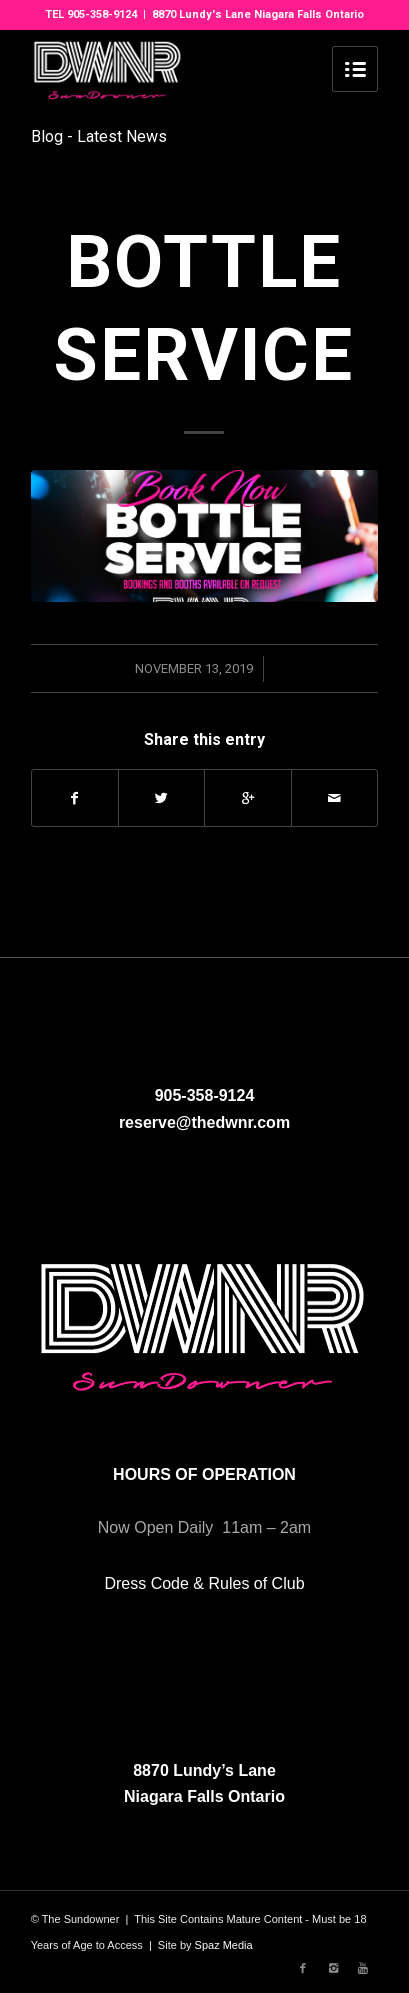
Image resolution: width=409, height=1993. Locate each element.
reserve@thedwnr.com (204, 1122)
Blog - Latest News (99, 136)
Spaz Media (224, 1945)
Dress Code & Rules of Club (204, 1583)
